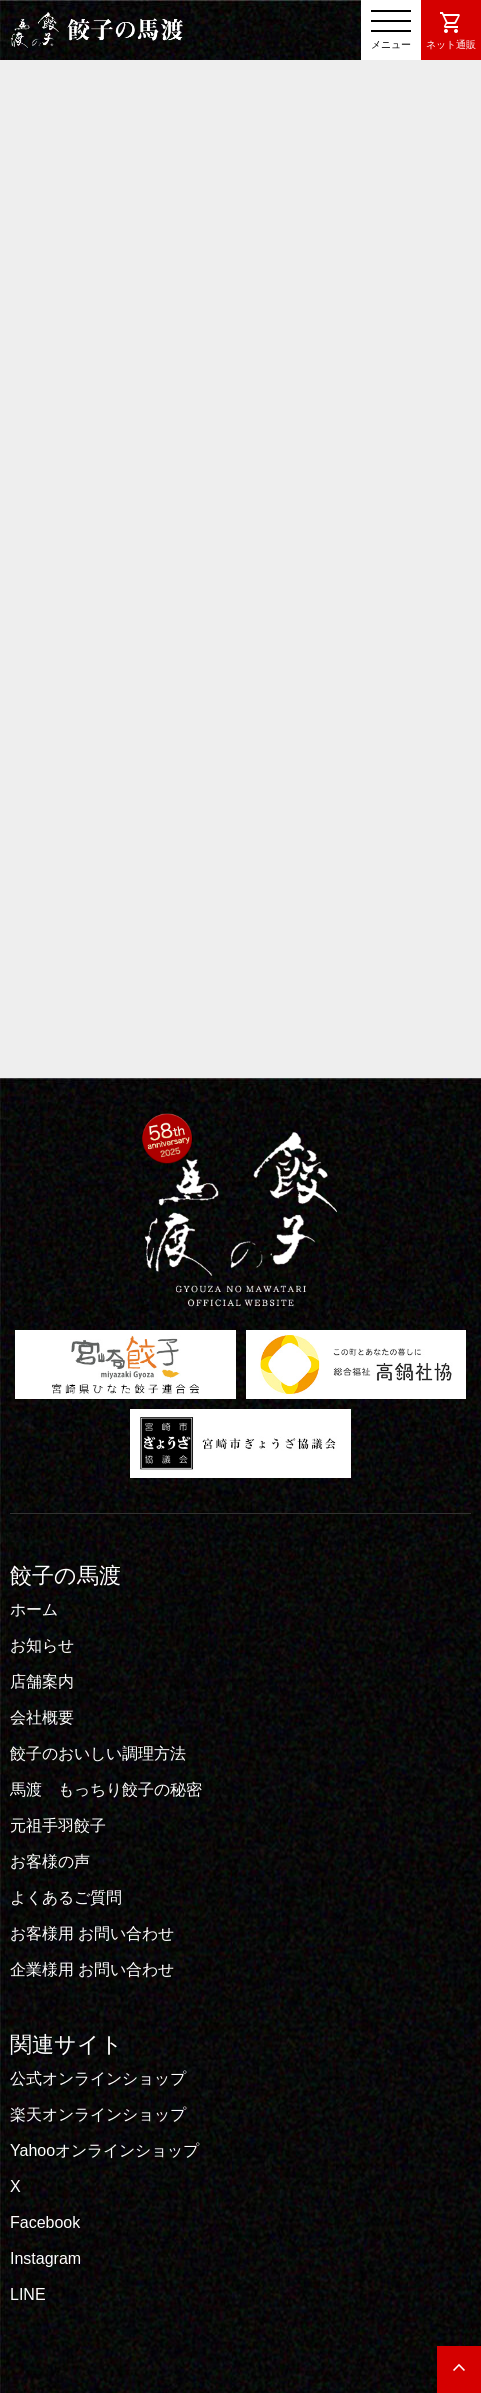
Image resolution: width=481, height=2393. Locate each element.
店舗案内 (42, 1681)
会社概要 (42, 1717)
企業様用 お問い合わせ (92, 1969)
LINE (28, 2294)
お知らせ (42, 1645)
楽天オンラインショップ (98, 2114)
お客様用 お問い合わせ (92, 1933)
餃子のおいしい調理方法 (98, 1753)
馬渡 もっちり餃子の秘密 (106, 1789)
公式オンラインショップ (98, 2078)
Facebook (45, 2222)
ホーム (34, 1609)
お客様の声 (50, 1861)
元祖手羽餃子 (58, 1825)
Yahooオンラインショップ (104, 2150)
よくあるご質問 (66, 1897)
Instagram (45, 2258)
